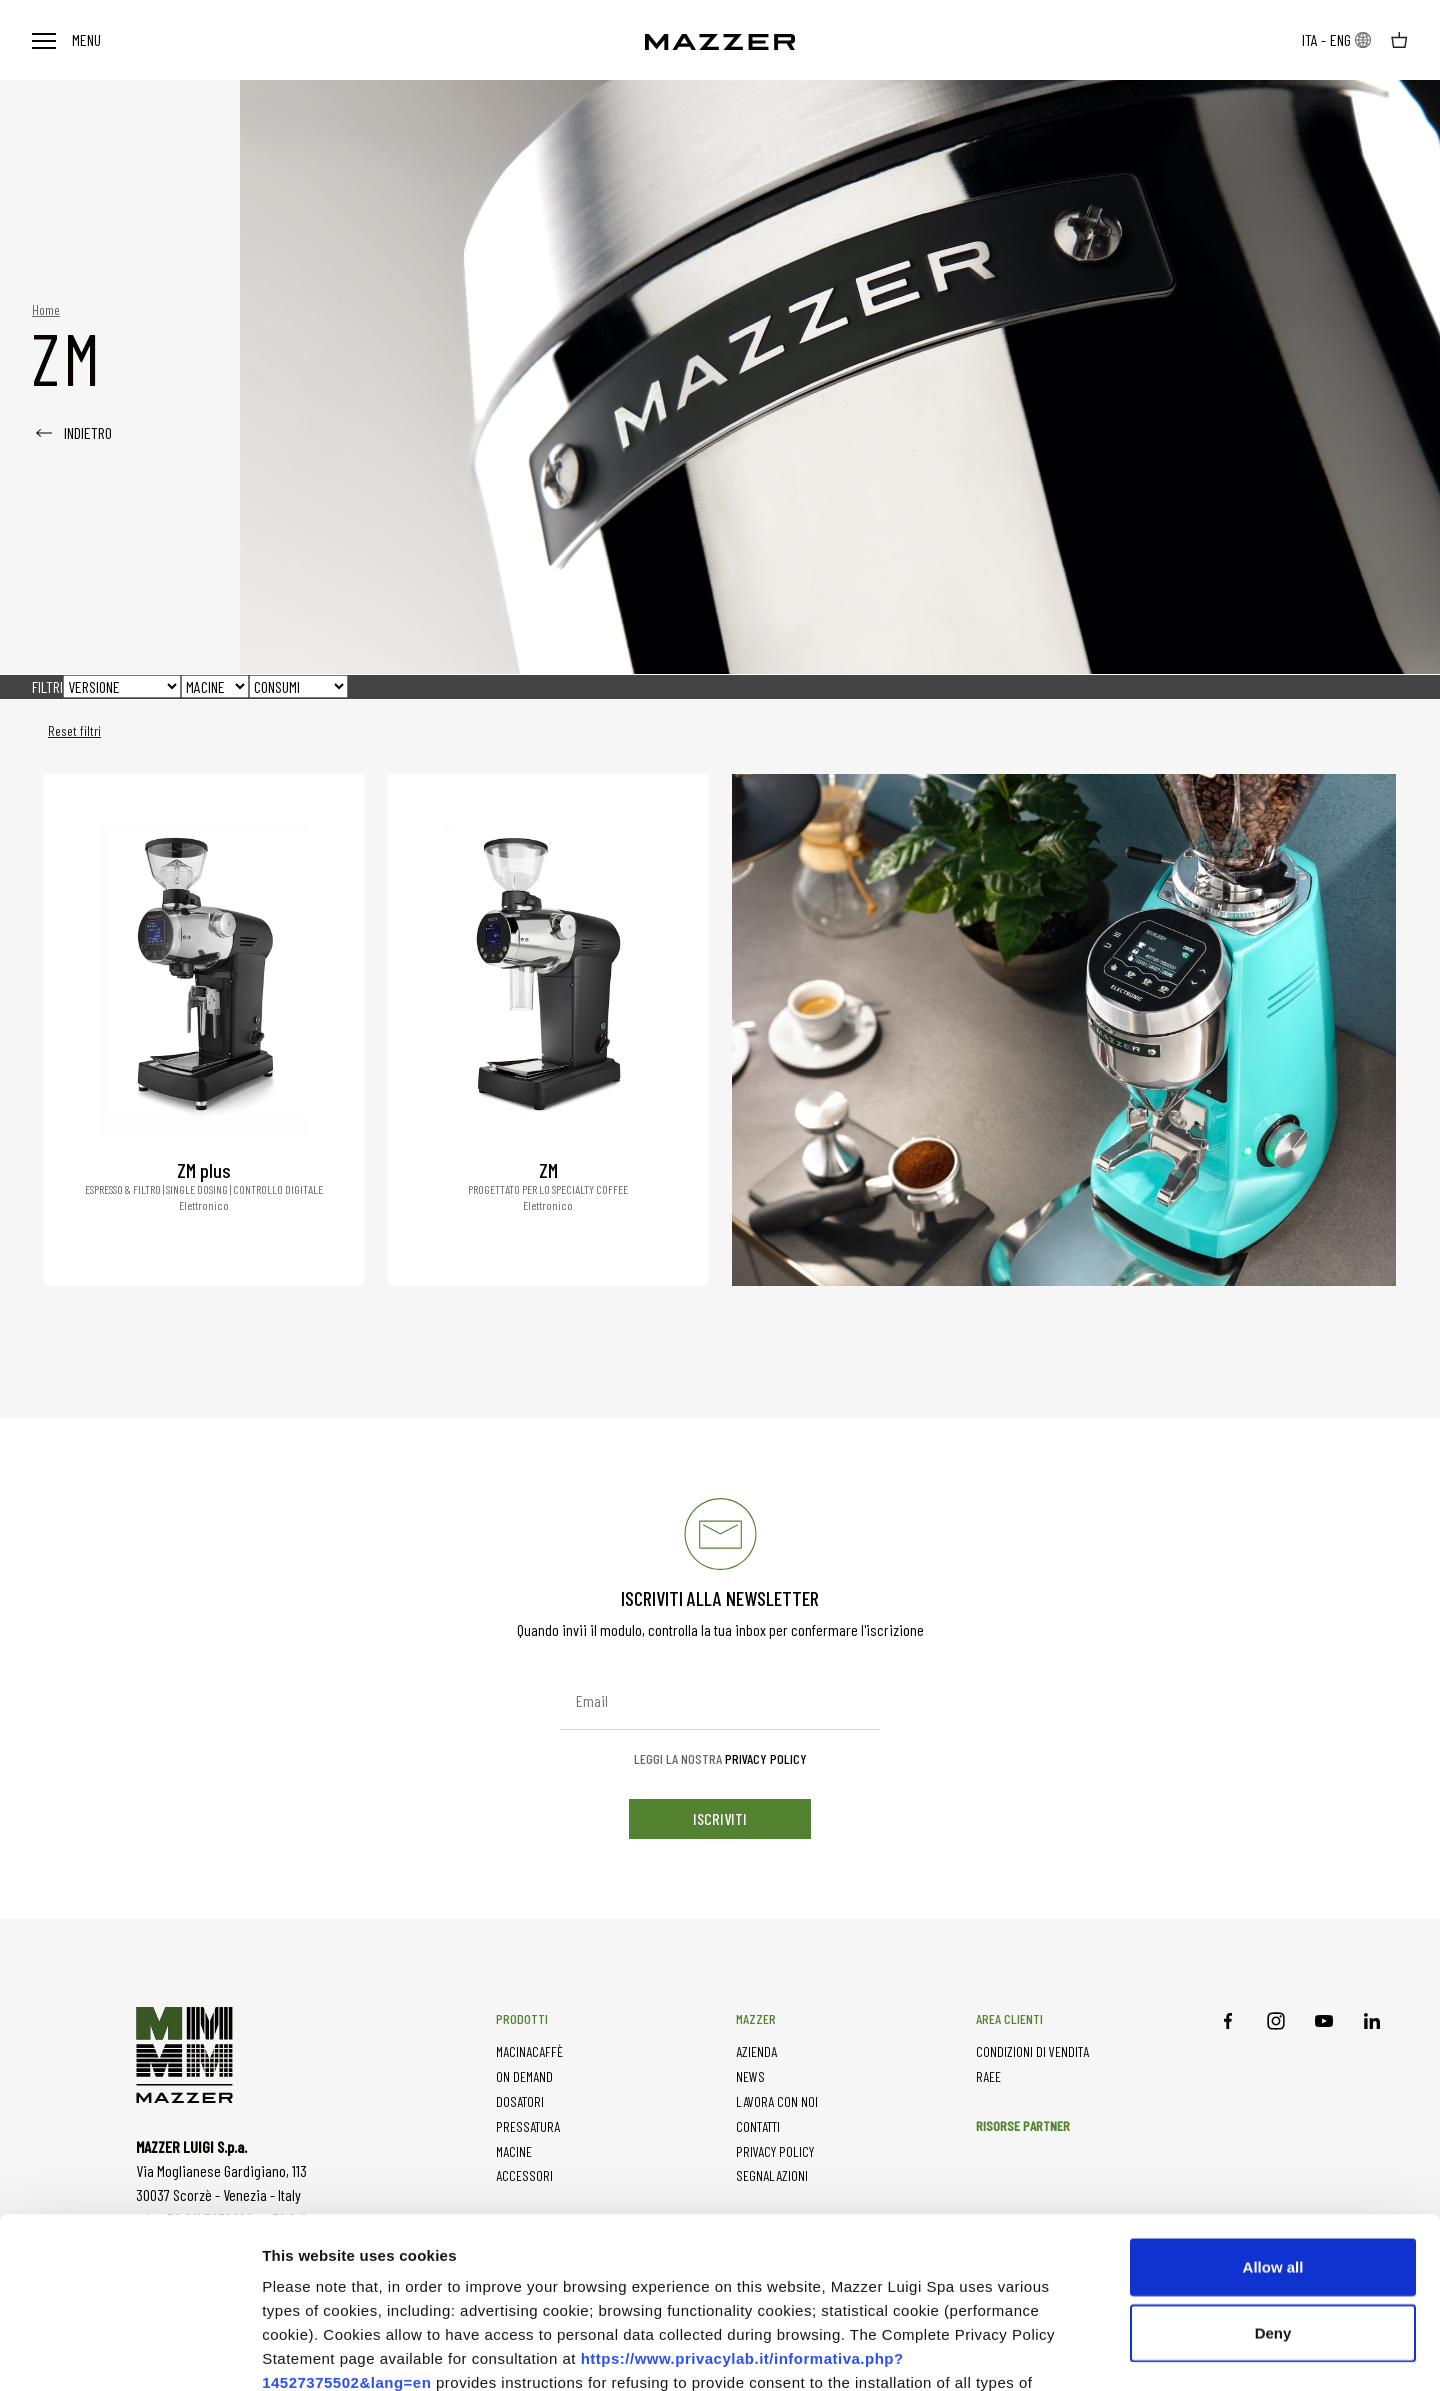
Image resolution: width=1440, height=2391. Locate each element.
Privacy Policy (766, 1758)
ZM (548, 1170)
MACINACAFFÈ (529, 2051)
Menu (66, 39)
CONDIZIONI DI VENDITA (1032, 2051)
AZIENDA (756, 2051)
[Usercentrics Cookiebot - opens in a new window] (129, 2352)
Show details (1128, 2351)
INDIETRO (72, 433)
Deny (1273, 2172)
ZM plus (204, 1170)
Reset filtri (74, 731)
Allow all (1273, 2106)
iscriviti (720, 1818)
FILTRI (47, 686)
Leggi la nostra (720, 1759)
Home (46, 309)
